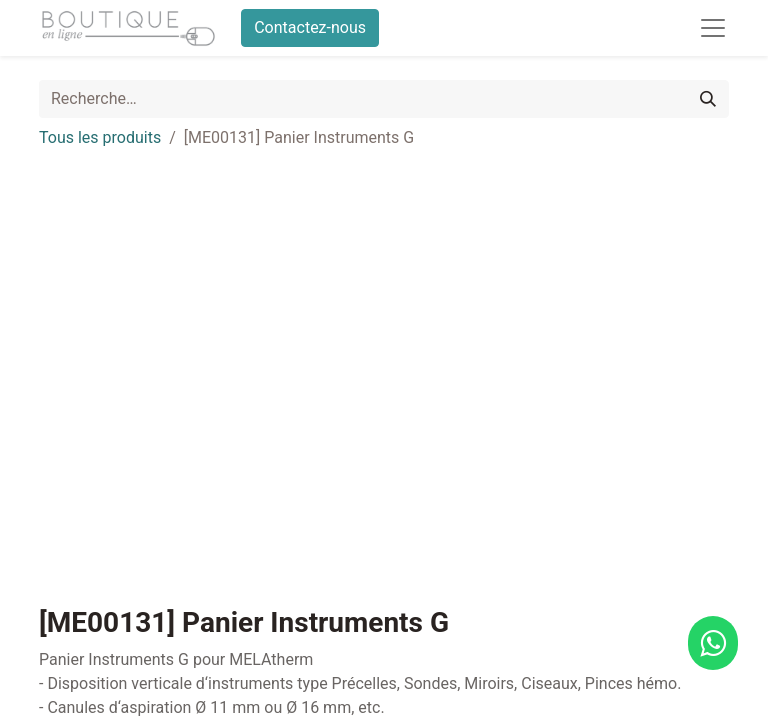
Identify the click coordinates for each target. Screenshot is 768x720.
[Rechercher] (708, 99)
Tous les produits (100, 137)
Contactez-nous (310, 27)
